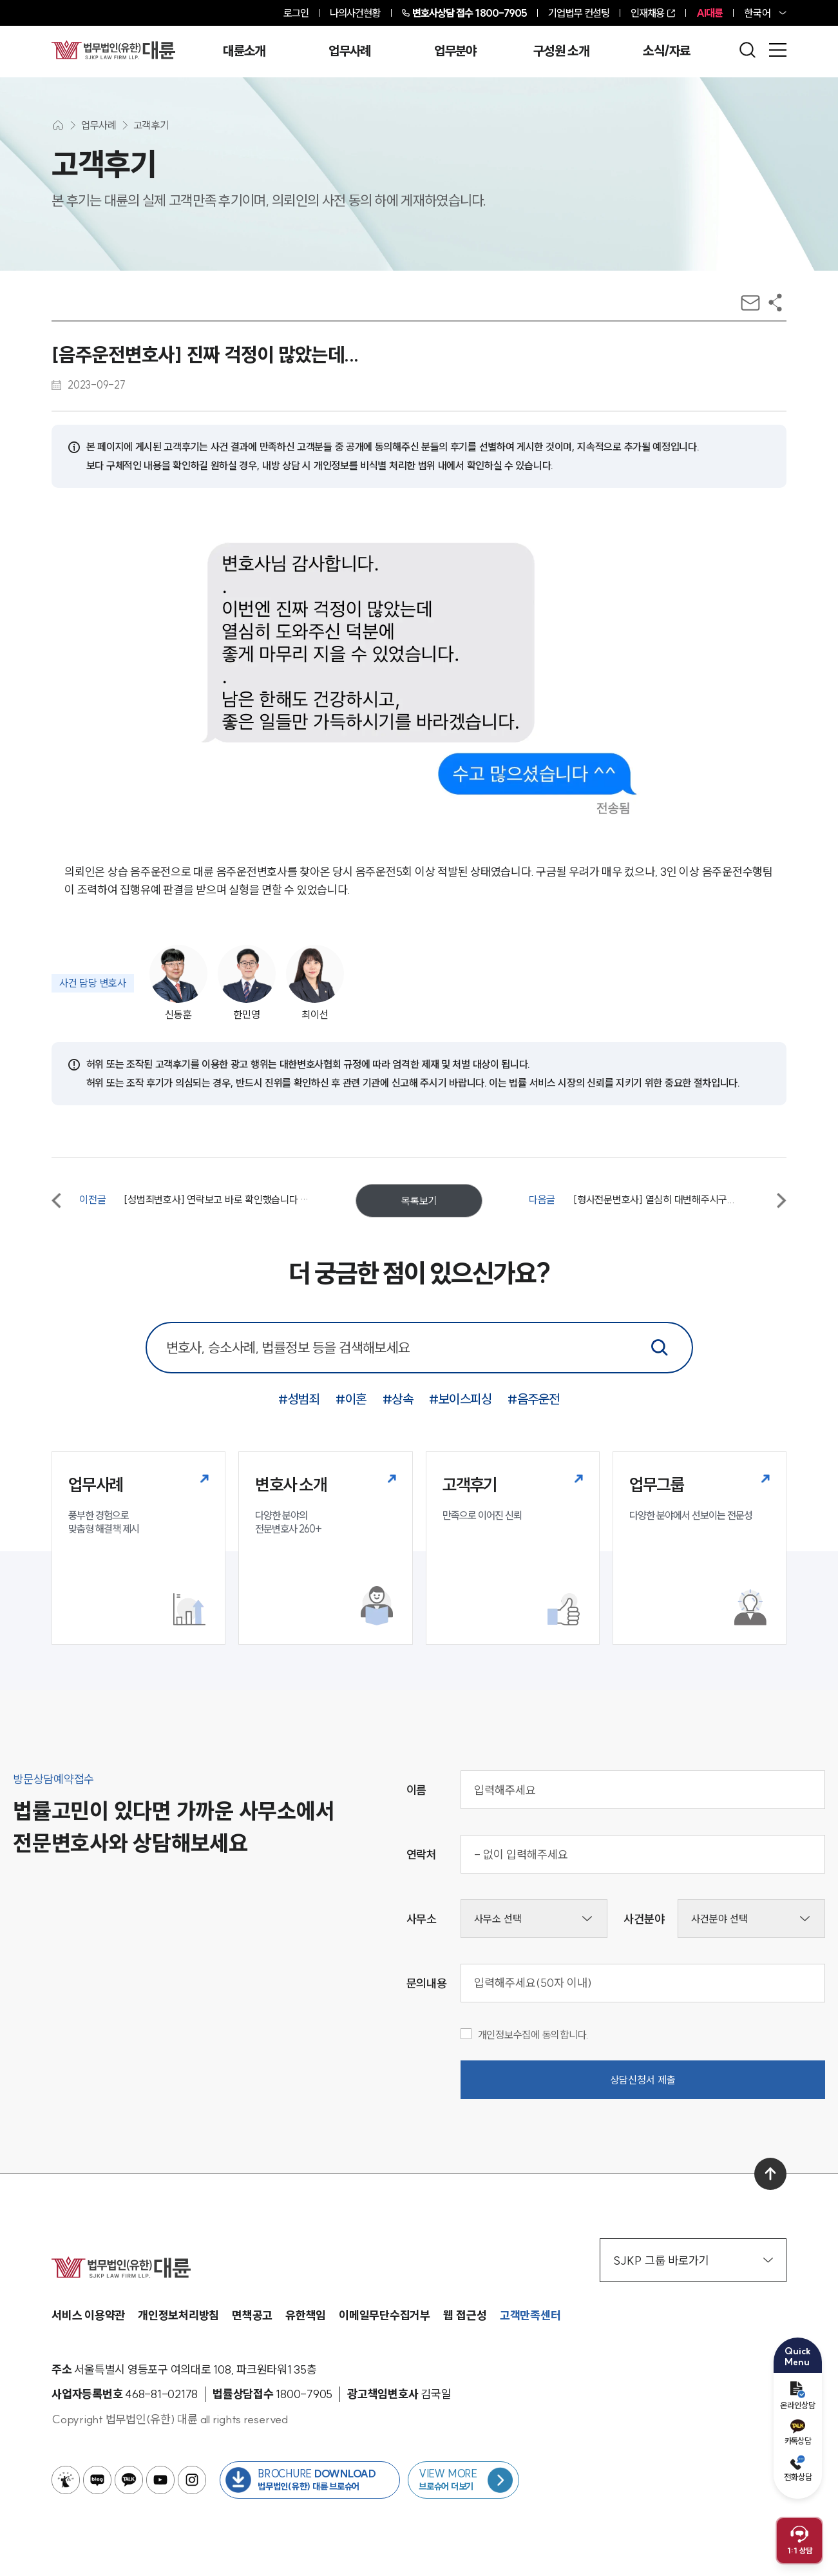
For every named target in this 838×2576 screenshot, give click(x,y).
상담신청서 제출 (643, 2079)
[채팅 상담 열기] (799, 2540)
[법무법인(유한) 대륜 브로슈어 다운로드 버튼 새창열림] (310, 2480)
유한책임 (305, 2315)
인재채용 (647, 12)
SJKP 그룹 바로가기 (693, 2260)
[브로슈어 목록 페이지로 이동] (463, 2480)
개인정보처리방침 (178, 2315)
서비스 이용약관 (88, 2315)
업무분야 (455, 50)
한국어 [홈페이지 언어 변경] (757, 12)
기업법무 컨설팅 (578, 12)
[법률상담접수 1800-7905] (304, 2394)
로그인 (296, 12)
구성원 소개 (561, 50)
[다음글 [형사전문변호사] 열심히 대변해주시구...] (657, 1200)
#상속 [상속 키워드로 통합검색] (398, 1399)
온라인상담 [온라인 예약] (797, 2395)
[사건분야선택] (751, 1918)
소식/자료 (666, 50)
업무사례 (349, 50)
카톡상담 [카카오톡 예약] (798, 2432)
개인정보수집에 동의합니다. (525, 2034)
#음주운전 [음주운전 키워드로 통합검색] (534, 1399)
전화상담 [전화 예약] (798, 2468)
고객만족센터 (530, 2315)
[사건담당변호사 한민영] (244, 983)
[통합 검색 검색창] (419, 1347)
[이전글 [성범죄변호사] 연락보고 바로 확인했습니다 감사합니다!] (180, 1200)
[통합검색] (659, 1347)
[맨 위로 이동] (770, 2174)
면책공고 (252, 2315)
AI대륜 (709, 12)
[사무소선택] (534, 1918)
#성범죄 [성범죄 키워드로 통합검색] (298, 1399)
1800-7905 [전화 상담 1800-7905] (470, 12)
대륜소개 (244, 50)
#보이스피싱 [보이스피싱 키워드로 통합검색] (460, 1399)
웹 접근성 (465, 2315)
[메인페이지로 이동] (113, 49)
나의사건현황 (355, 12)
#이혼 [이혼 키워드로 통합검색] (351, 1399)
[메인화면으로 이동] (58, 125)
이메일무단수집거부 (384, 2315)
